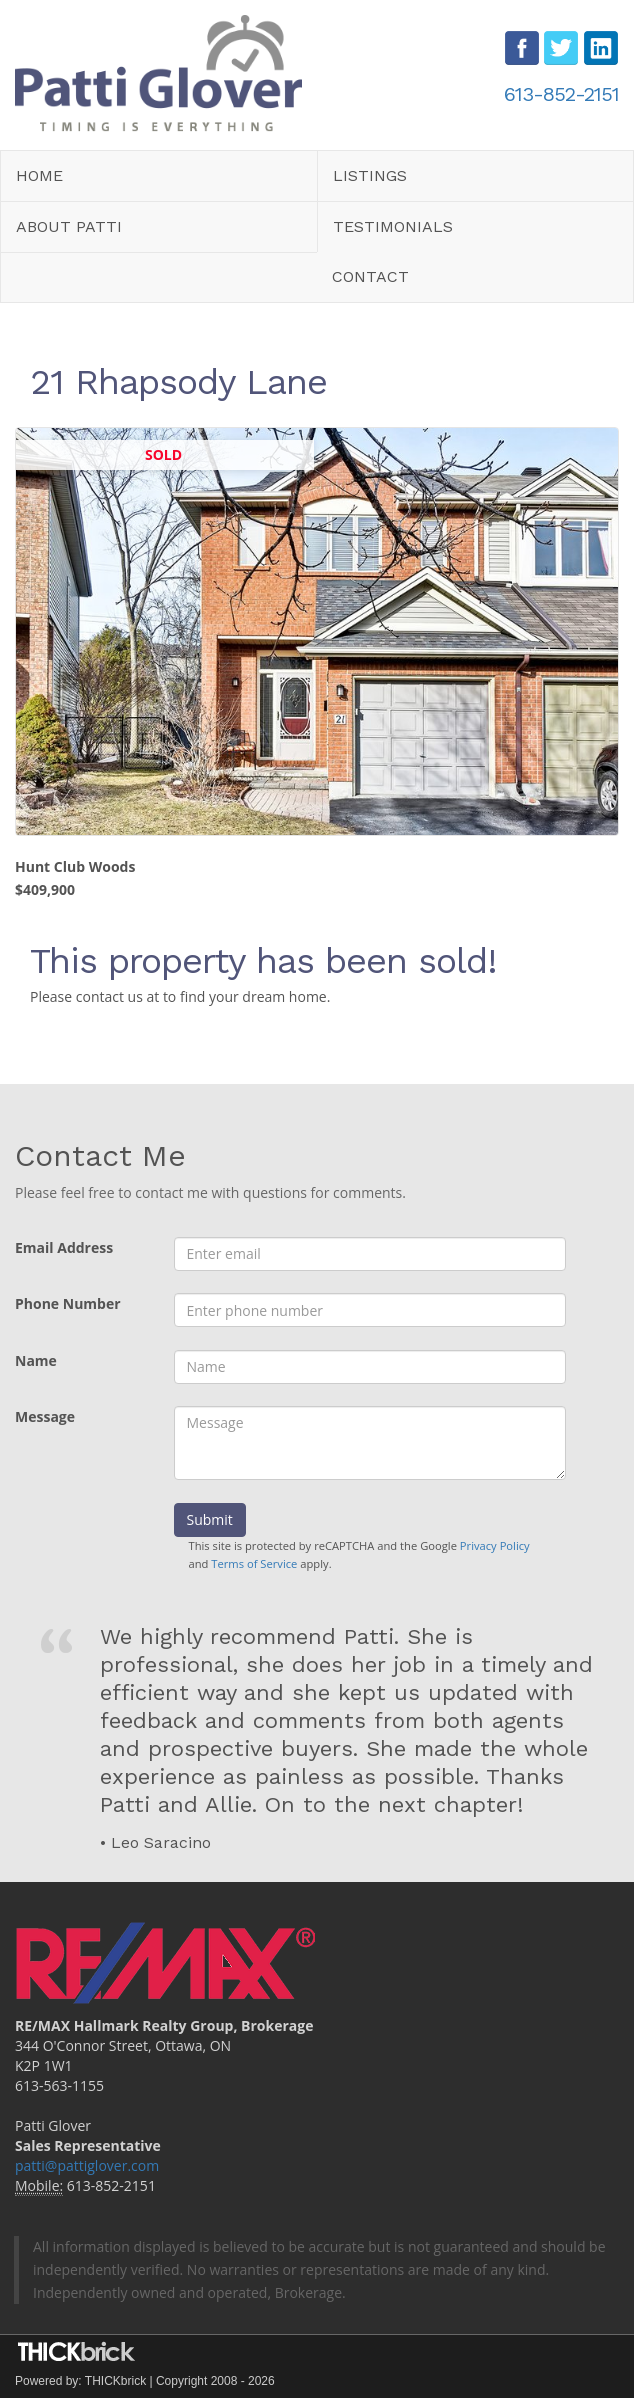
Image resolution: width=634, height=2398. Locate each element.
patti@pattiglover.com (87, 2165)
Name (36, 1360)
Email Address (64, 1247)
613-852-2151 (561, 94)
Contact (370, 276)
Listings (370, 175)
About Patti (69, 226)
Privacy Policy (495, 1545)
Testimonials (393, 226)
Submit (210, 1519)
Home (39, 175)
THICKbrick (115, 2381)
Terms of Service (254, 1563)
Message (45, 1416)
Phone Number (68, 1303)
